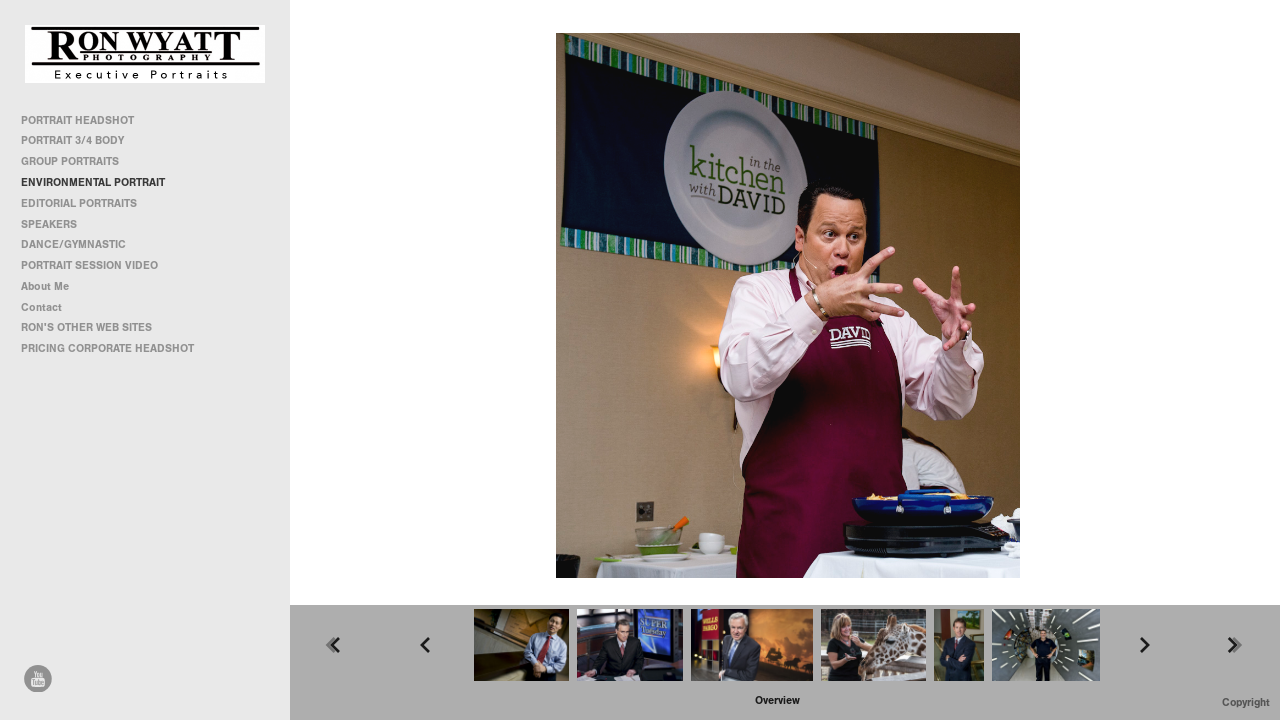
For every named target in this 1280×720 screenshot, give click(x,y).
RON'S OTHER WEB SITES (93, 327)
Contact (41, 307)
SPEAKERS (49, 224)
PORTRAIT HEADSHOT (77, 120)
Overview (777, 700)
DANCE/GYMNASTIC (73, 244)
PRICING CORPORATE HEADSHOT (107, 348)
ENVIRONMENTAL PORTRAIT (93, 182)
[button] (777, 700)
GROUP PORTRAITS (70, 161)
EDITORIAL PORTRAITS (79, 203)
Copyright (1246, 702)
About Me (45, 286)
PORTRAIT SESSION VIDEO (89, 265)
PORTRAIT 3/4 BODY (72, 140)
